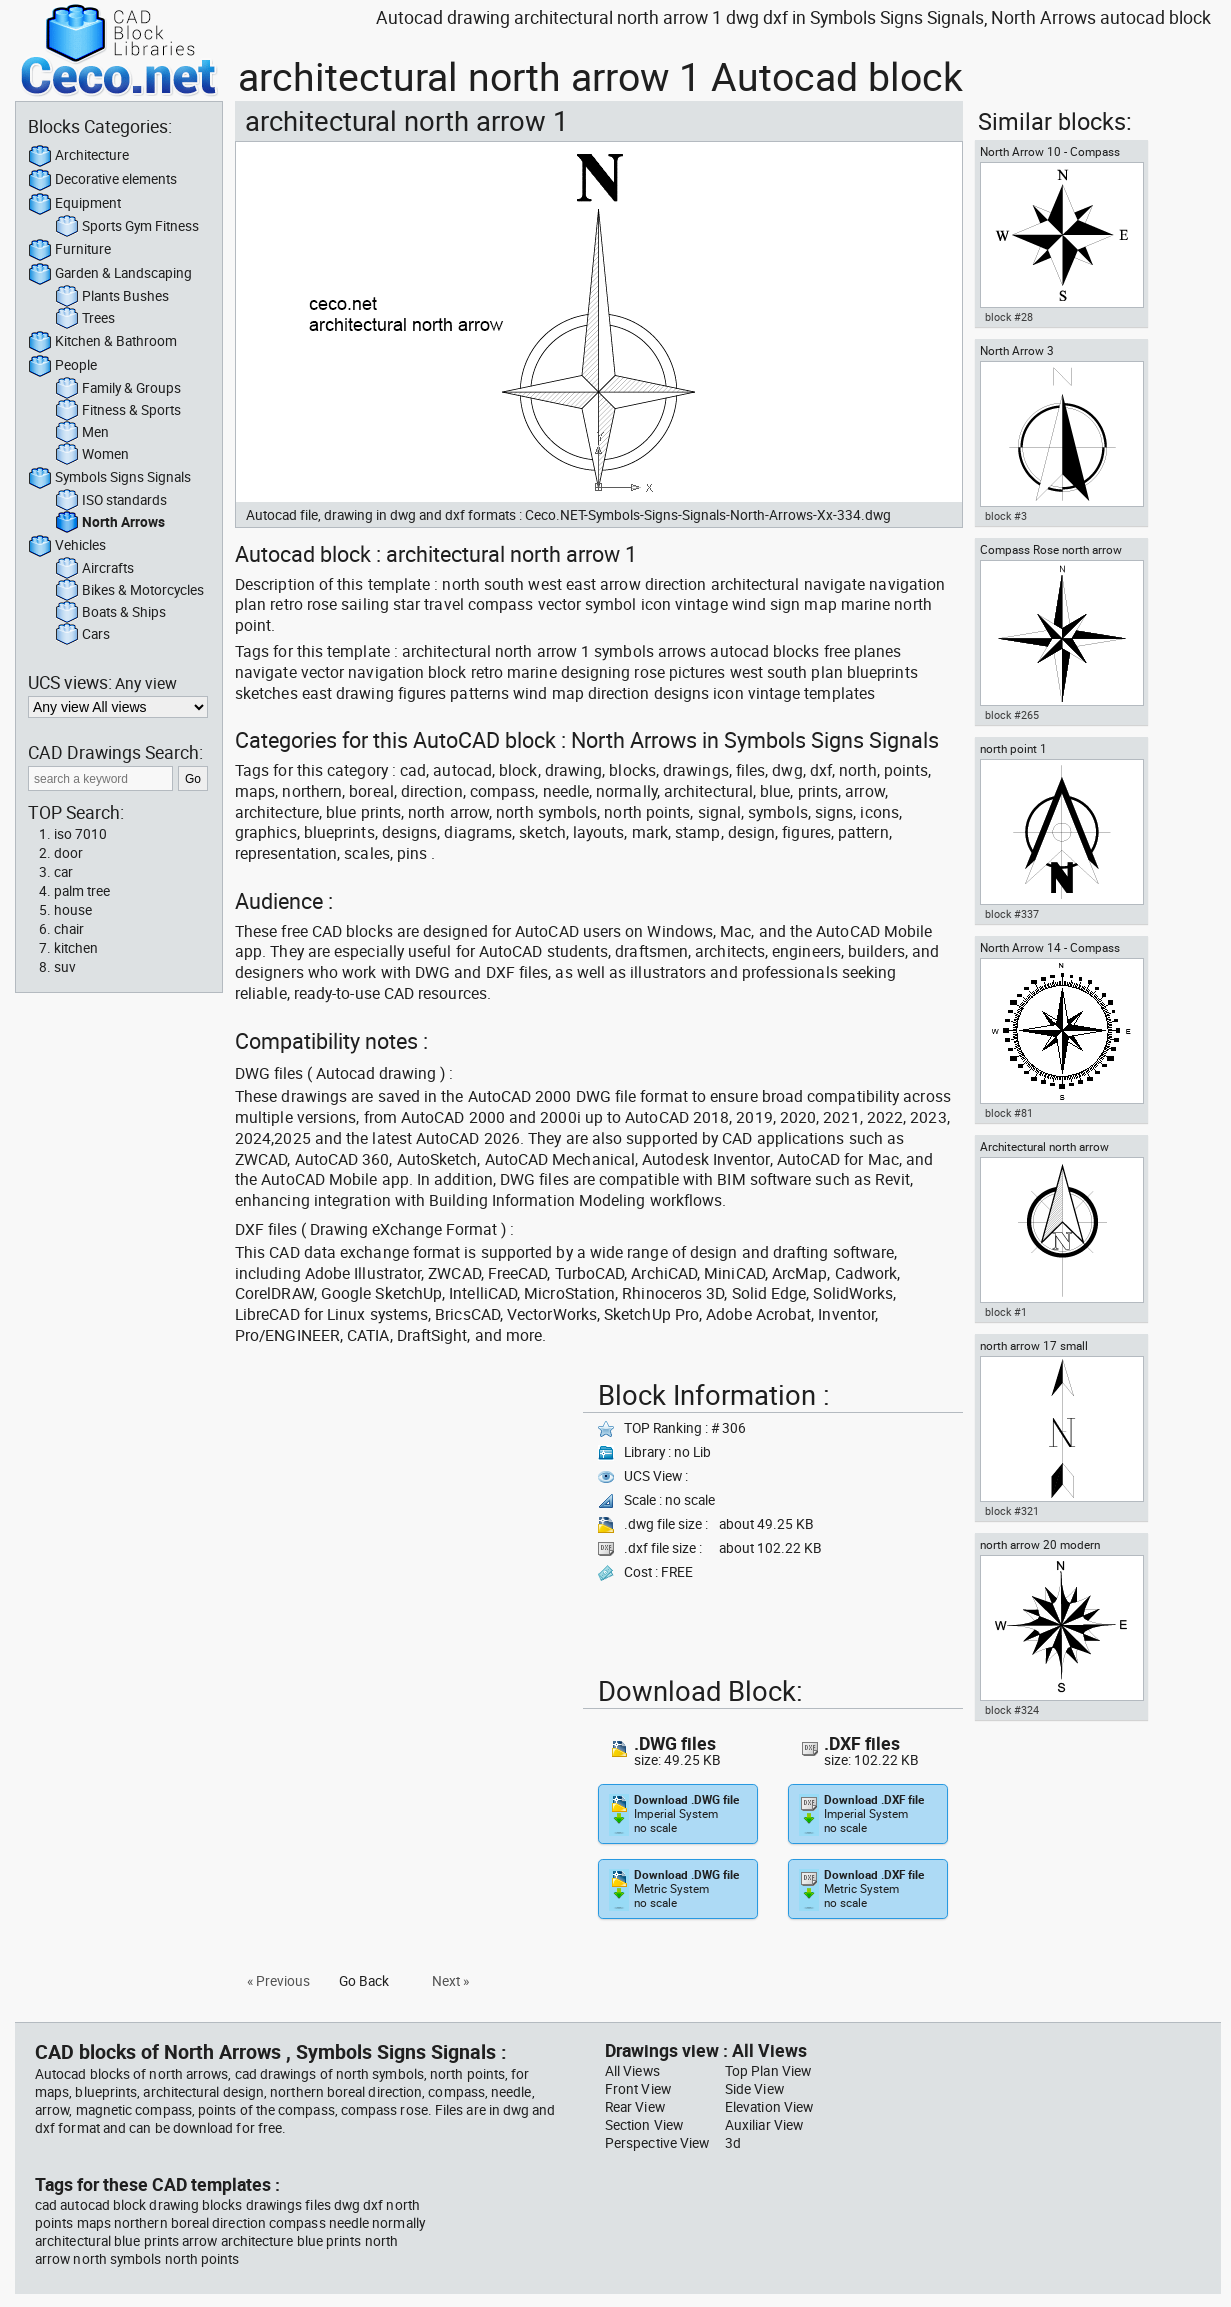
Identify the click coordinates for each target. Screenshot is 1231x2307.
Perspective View (657, 2143)
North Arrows (110, 523)
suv (65, 967)
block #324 (1012, 1710)
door (68, 853)
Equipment (74, 204)
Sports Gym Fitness (127, 227)
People (62, 366)
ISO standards (111, 501)
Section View (644, 2125)
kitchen (76, 948)
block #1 (1006, 1312)
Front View (638, 2089)
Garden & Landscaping (110, 274)
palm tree (82, 891)
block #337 (1012, 914)
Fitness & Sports (118, 411)
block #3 (1006, 516)
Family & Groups (118, 389)
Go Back (364, 1981)
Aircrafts (94, 569)
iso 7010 (80, 834)
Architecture (78, 156)
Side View (754, 2089)
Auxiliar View (764, 2125)
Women (92, 455)
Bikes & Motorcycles (129, 591)
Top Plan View (768, 2071)
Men (82, 433)
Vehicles (67, 546)
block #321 (1012, 1511)
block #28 (1009, 317)
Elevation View (769, 2107)
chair (69, 929)
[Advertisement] (403, 1513)
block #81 (1009, 1113)
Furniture (69, 250)
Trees (85, 319)
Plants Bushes (112, 297)
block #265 (1012, 715)
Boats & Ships (110, 613)
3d (733, 2143)
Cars (82, 635)
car (63, 872)
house (73, 910)
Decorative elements (102, 180)
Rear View (635, 2107)
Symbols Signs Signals (109, 478)
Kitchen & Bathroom (102, 342)
